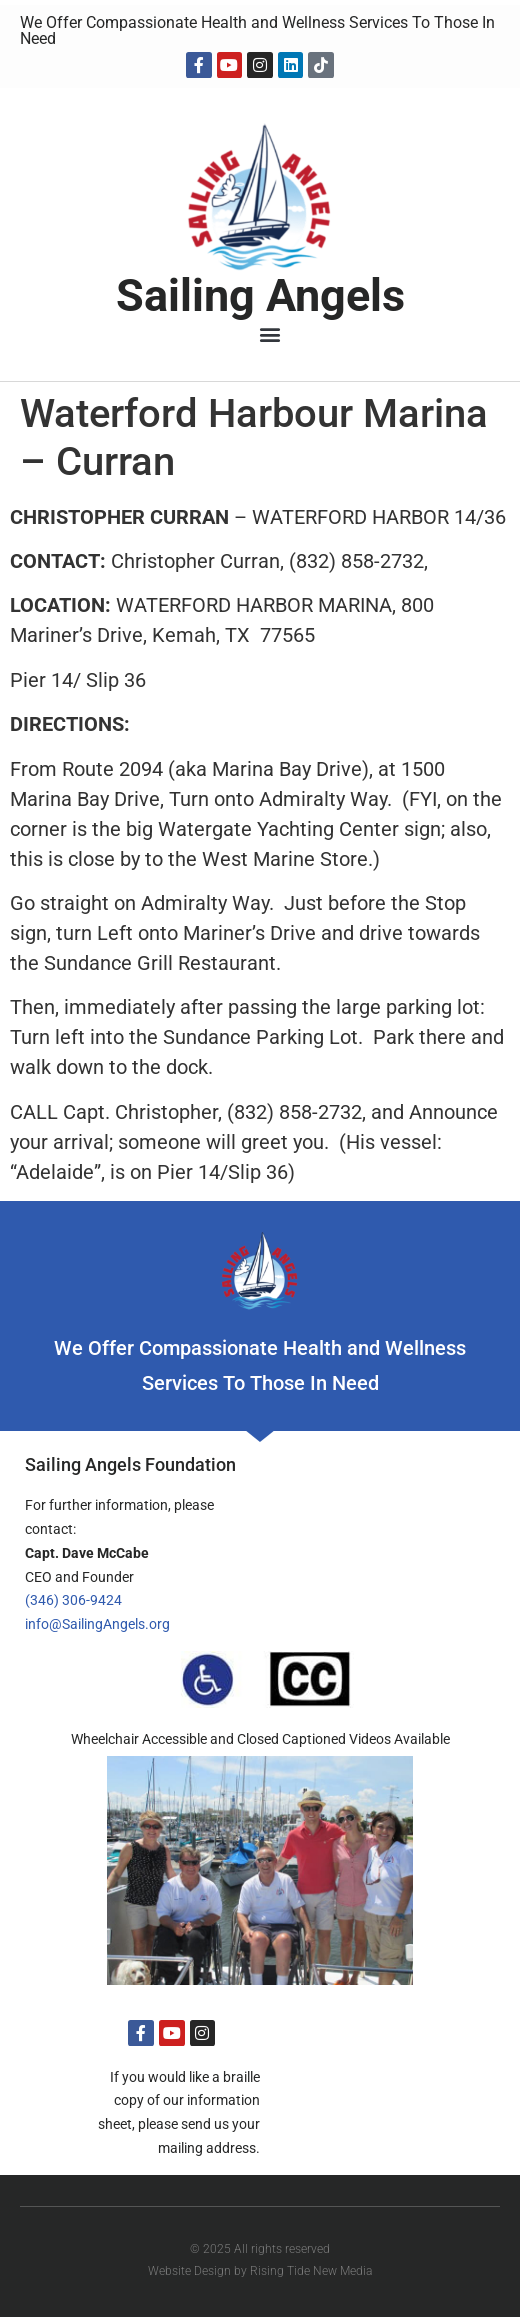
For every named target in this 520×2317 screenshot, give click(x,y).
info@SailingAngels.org (97, 1624)
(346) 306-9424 (73, 1600)
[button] (270, 334)
